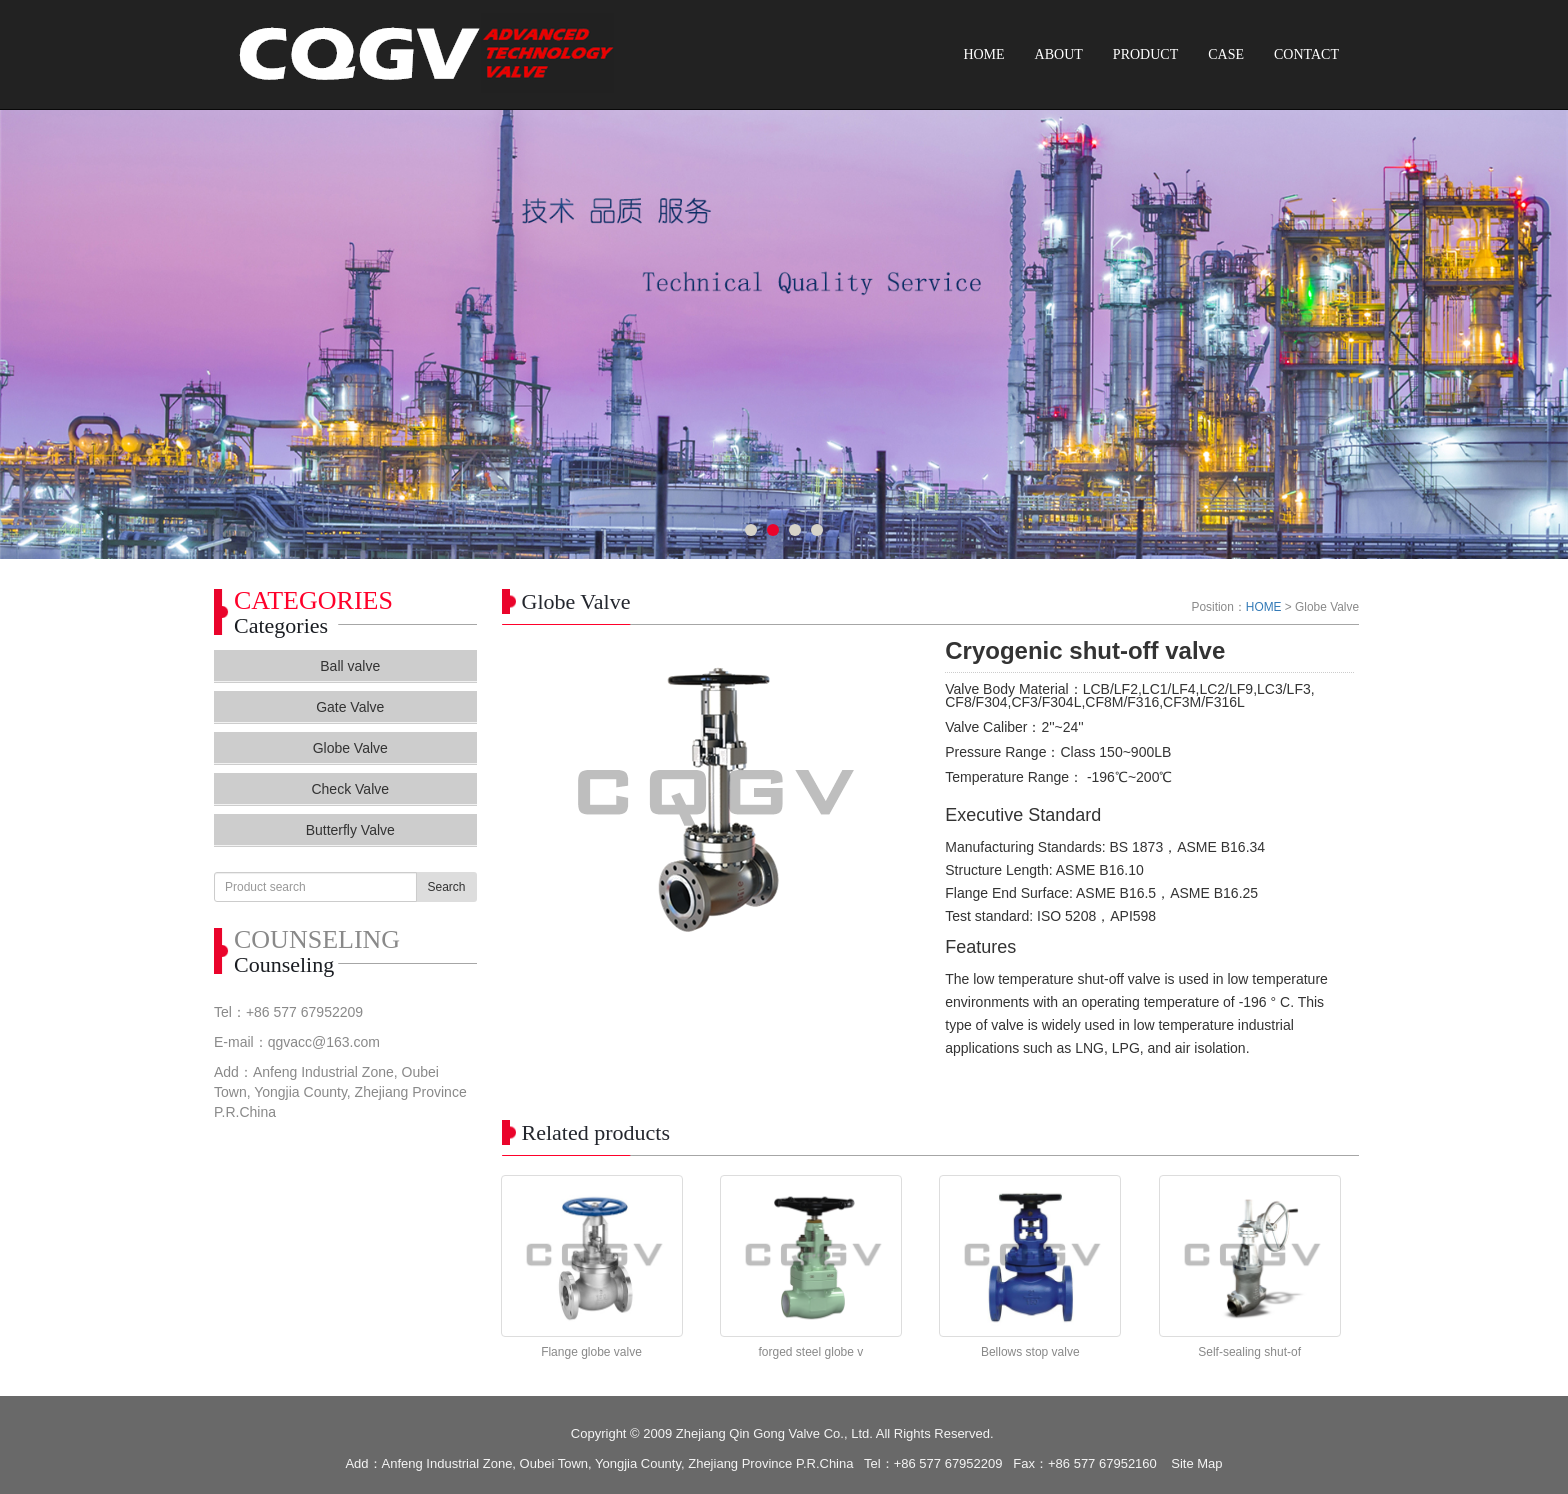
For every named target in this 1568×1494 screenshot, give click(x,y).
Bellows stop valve (1030, 1352)
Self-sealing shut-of (1249, 1352)
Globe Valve (350, 748)
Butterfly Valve (350, 830)
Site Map (1196, 1463)
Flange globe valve (591, 1352)
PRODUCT (1145, 54)
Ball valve (350, 666)
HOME (983, 54)
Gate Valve (350, 707)
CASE (1226, 54)
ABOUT (1059, 54)
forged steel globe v (811, 1352)
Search (446, 887)
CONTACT (1306, 54)
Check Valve (350, 789)
